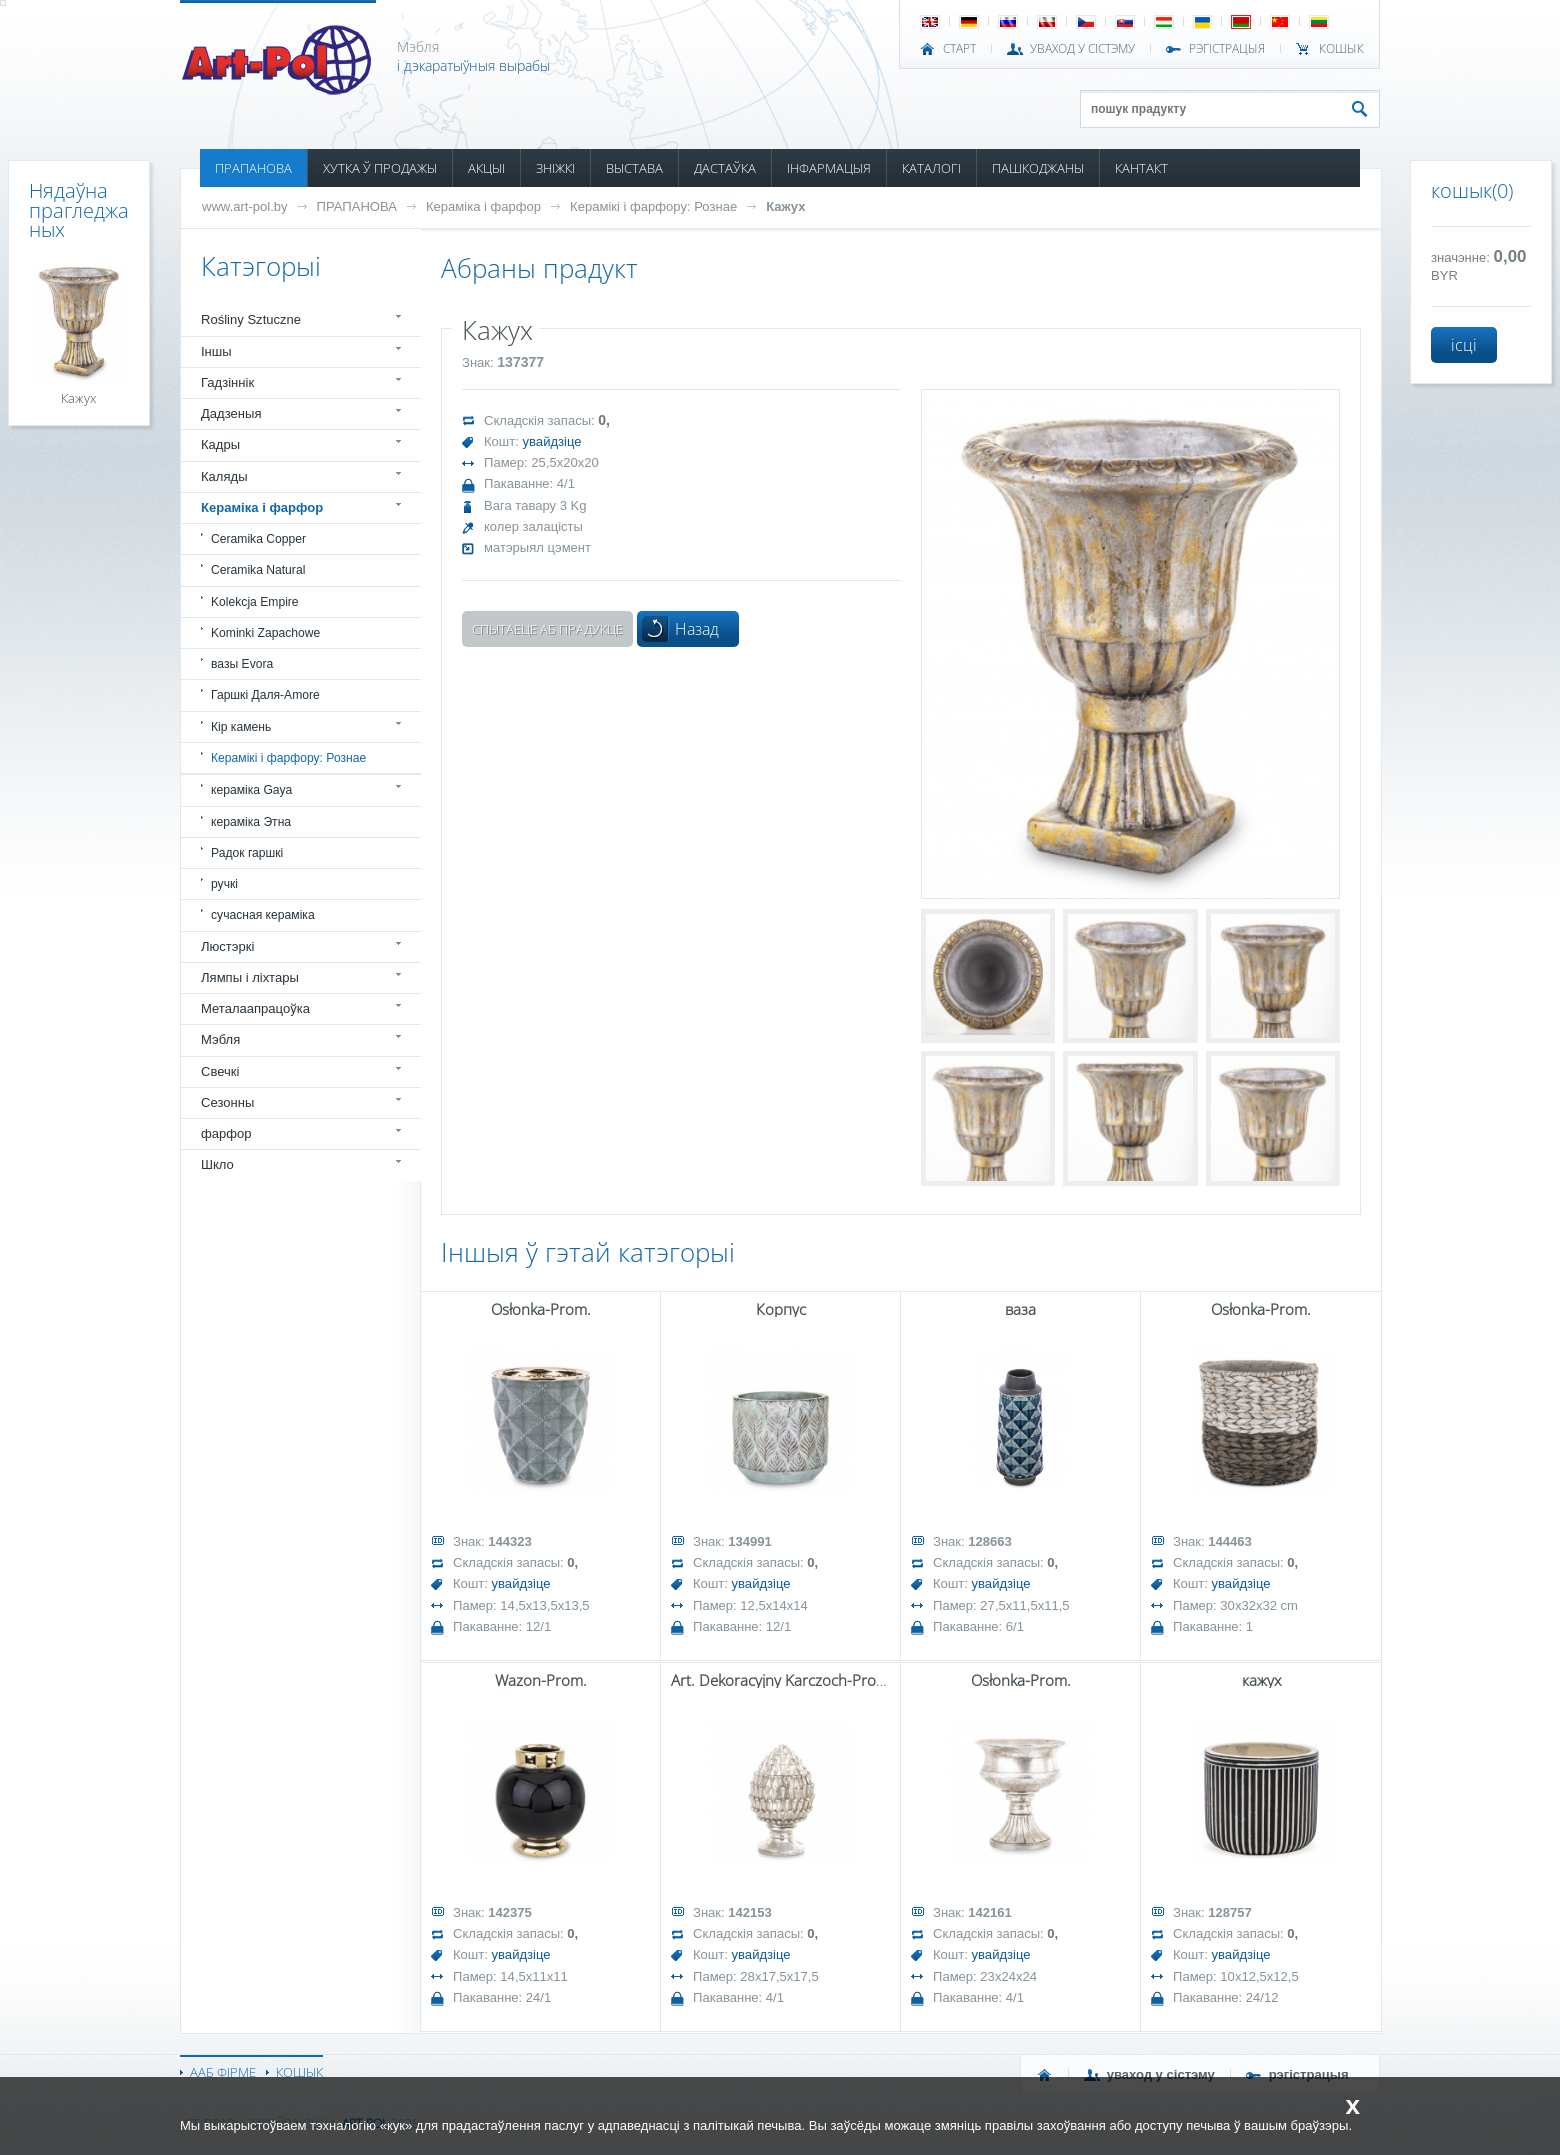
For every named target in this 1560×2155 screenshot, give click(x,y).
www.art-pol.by (245, 206)
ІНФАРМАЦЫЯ (829, 168)
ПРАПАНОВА (253, 168)
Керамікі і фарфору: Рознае (653, 206)
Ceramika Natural (258, 570)
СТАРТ (959, 49)
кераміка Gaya (251, 790)
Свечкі (220, 1071)
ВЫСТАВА (634, 168)
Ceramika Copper (258, 539)
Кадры (220, 444)
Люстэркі (227, 946)
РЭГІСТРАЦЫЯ (1227, 49)
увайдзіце (552, 441)
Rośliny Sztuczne (251, 319)
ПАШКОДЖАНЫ (1038, 168)
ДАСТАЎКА (725, 168)
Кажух (785, 206)
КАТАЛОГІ (931, 168)
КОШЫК (1341, 49)
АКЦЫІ (486, 168)
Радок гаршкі (247, 853)
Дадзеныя (231, 413)
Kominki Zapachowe (265, 633)
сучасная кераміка (263, 915)
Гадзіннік (227, 382)
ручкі (224, 884)
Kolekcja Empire (255, 602)
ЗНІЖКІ (555, 168)
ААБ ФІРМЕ (223, 2072)
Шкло (217, 1164)
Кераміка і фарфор (483, 206)
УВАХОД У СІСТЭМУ (1082, 49)
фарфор (226, 1133)
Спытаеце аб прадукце (547, 629)
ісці (1464, 345)
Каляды (224, 476)
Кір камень (241, 727)
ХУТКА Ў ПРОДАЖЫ (380, 168)
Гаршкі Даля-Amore (265, 695)
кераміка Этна (251, 822)
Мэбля (220, 1039)
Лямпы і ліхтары (250, 977)
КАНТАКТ (1141, 168)
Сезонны (227, 1102)
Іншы (216, 351)
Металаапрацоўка (255, 1008)
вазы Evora (242, 664)
